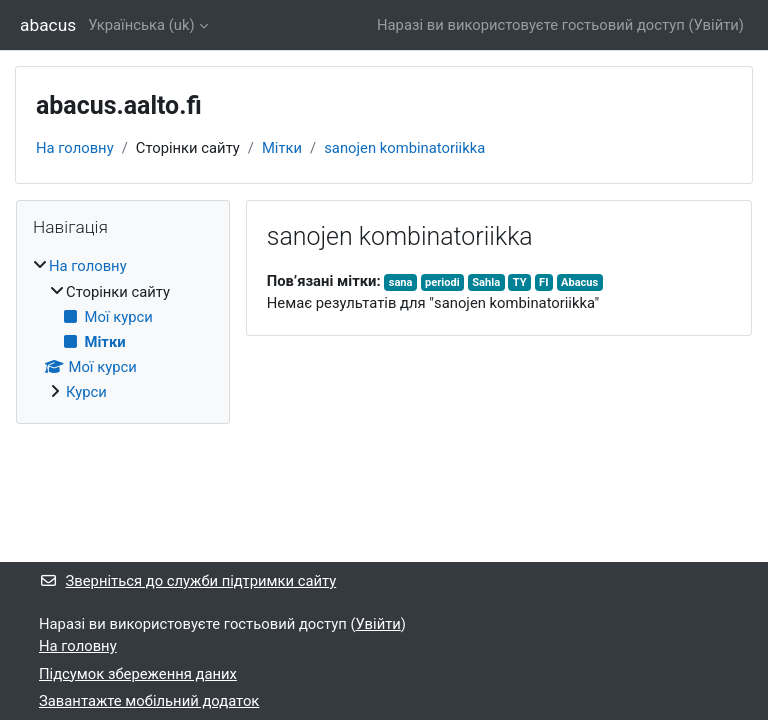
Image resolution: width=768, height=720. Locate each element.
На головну (75, 148)
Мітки (282, 148)
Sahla (486, 282)
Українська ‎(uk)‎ (141, 25)
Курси (86, 392)
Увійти (716, 25)
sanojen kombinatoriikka (404, 148)
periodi (442, 282)
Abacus (579, 282)
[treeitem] (123, 329)
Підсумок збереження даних (138, 674)
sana (401, 282)
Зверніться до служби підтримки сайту (187, 581)
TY (520, 282)
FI (543, 282)
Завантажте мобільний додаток (149, 701)
